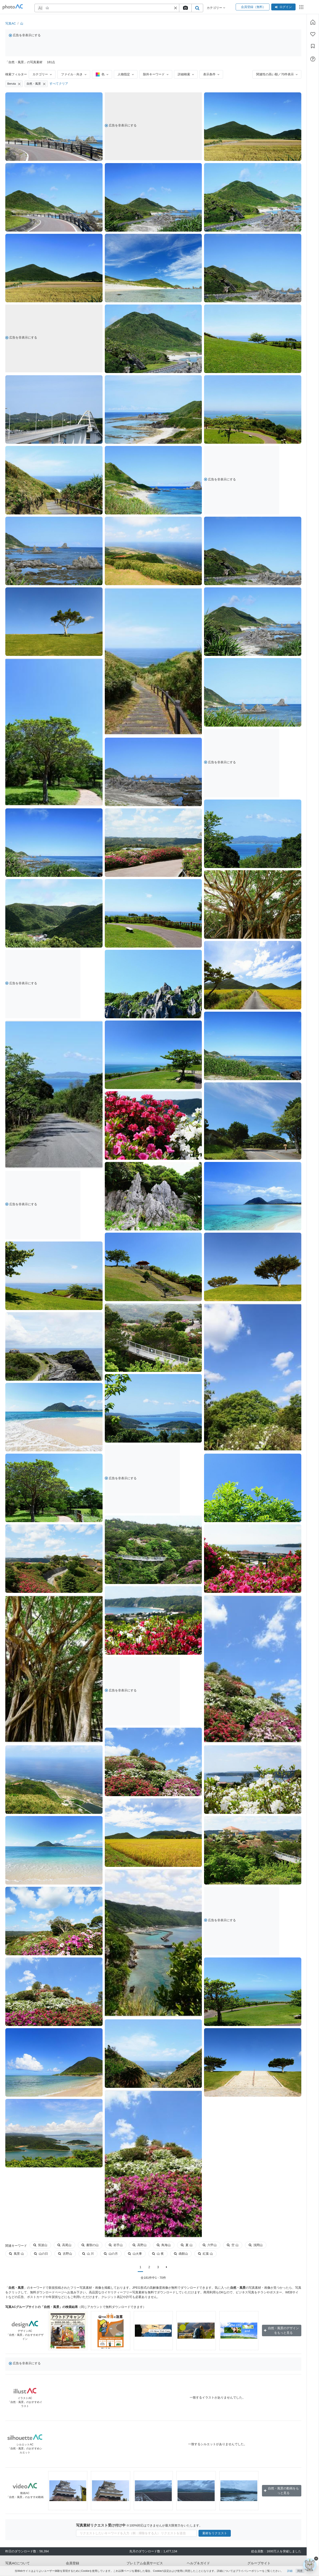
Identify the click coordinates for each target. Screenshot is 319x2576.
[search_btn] (197, 8)
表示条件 (211, 74)
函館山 (156, 2253)
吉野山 (40, 2253)
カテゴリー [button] (216, 8)
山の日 (16, 2253)
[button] (175, 7)
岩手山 (116, 2245)
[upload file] (185, 8)
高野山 (140, 2245)
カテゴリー (42, 74)
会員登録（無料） (252, 7)
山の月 (86, 2253)
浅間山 (256, 2245)
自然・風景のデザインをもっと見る (281, 2330)
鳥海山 (164, 2245)
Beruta (14, 84)
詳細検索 (186, 74)
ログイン (283, 7)
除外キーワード (155, 74)
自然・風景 (36, 84)
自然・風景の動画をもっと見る (281, 2491)
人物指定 (126, 74)
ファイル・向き (73, 74)
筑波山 (40, 2245)
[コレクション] (313, 46)
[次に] (166, 2267)
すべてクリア (59, 83)
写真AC (10, 23)
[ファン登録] (313, 34)
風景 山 (280, 2245)
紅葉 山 (180, 2253)
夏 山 (187, 2245)
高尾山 (64, 2245)
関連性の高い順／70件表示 (277, 74)
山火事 (110, 2253)
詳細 (289, 2570)
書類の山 (90, 2245)
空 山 (233, 2245)
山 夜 (133, 2253)
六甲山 (210, 2245)
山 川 (63, 2253)
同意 (300, 2570)
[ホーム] (313, 22)
